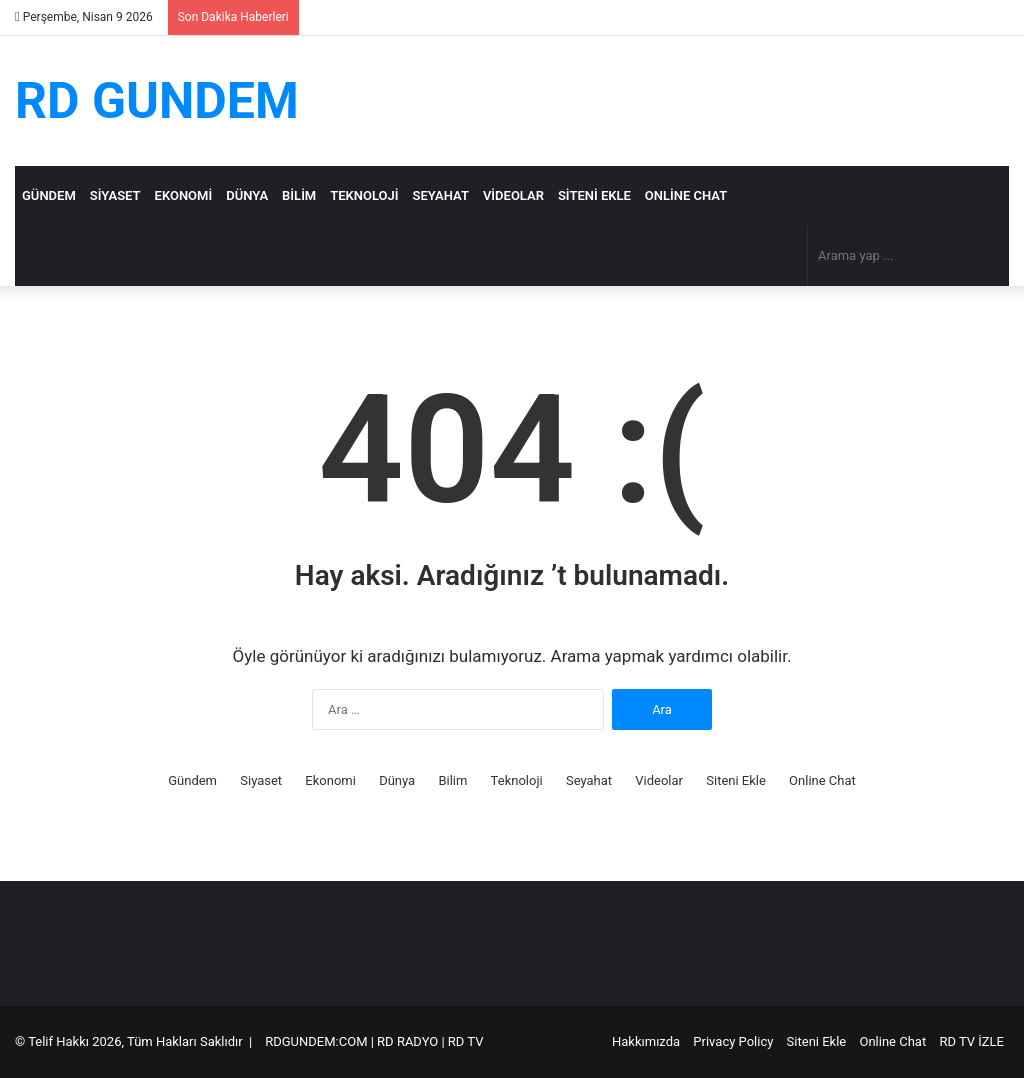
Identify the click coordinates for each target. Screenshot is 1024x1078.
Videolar (513, 195)
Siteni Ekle (594, 195)
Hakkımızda (646, 1041)
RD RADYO (407, 1041)
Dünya (247, 195)
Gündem (49, 195)
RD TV (466, 1041)
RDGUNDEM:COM (316, 1041)
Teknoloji (364, 195)
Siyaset (115, 195)
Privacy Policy (733, 1041)
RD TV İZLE (971, 1041)
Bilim (299, 195)
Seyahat (441, 195)
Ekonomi (184, 195)
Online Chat (686, 195)
